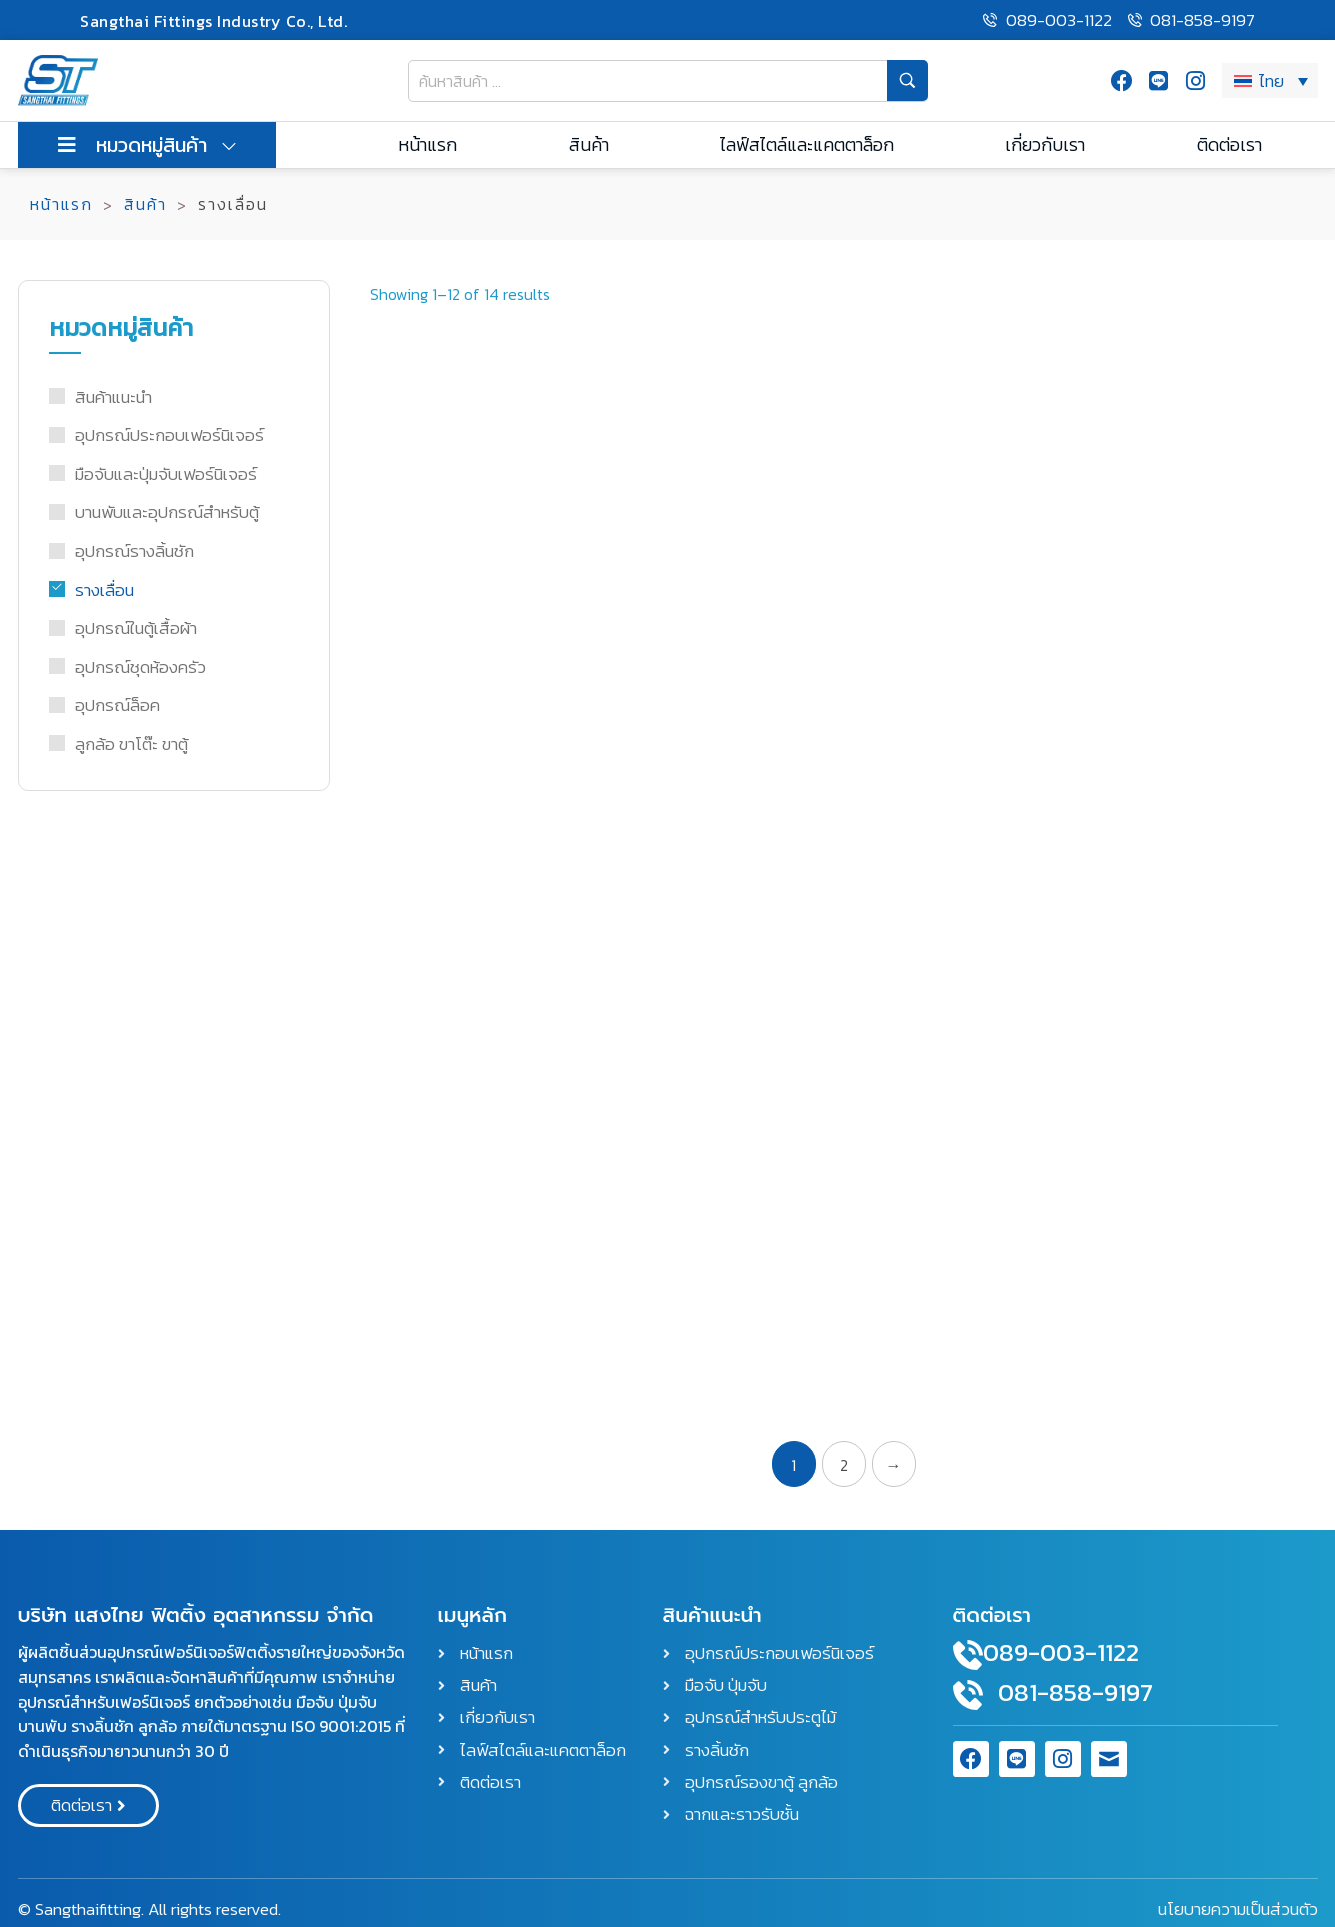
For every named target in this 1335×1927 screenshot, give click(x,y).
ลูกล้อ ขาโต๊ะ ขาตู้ (131, 744)
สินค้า (145, 204)
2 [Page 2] (844, 1465)
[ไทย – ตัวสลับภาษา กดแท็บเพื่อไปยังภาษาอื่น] (1270, 80)
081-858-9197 (1075, 1692)
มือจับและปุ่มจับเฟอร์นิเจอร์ (166, 474)
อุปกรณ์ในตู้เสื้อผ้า (136, 628)
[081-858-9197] (968, 1695)
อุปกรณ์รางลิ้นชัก (134, 551)
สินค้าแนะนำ (113, 397)
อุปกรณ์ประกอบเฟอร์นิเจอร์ (169, 435)
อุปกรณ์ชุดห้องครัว (140, 667)
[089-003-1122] (968, 1655)
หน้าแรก (61, 204)
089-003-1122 (1061, 1652)
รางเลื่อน (104, 590)
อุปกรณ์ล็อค (117, 705)
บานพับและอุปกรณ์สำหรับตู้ (167, 512)
